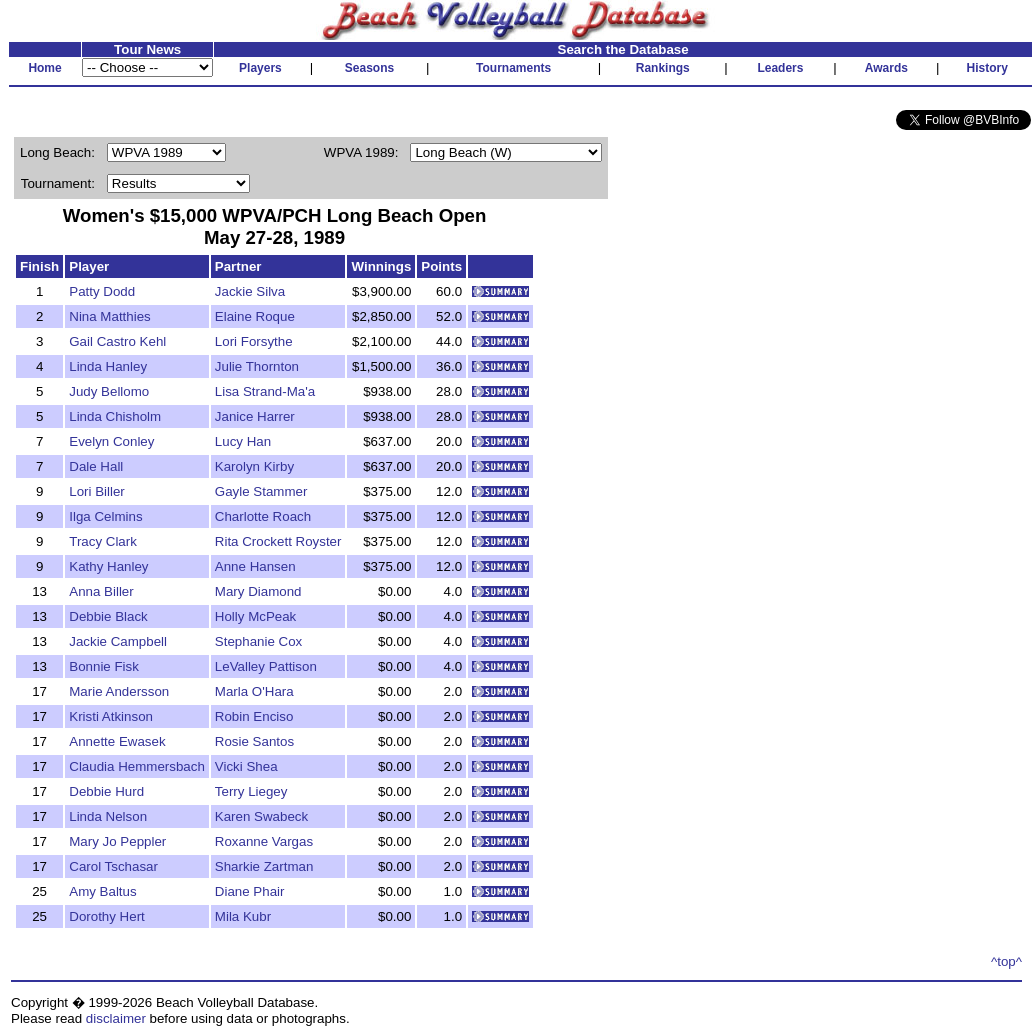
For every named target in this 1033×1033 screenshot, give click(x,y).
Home (44, 68)
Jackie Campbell (118, 641)
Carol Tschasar (113, 866)
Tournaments (513, 68)
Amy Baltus (102, 891)
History (987, 68)
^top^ (1006, 961)
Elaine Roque (255, 316)
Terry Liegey (251, 791)
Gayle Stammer (261, 491)
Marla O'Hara (254, 691)
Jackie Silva (250, 291)
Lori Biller (97, 491)
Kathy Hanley (108, 566)
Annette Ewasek (117, 741)
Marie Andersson (119, 691)
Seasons (369, 68)
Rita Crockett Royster (278, 541)
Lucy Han (243, 441)
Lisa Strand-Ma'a (265, 391)
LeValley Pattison (266, 666)
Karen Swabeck (261, 816)
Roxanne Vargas (264, 841)
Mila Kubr (243, 916)
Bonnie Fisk (104, 666)
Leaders (780, 68)
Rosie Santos (254, 741)
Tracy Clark (103, 541)
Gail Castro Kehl (117, 341)
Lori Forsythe (254, 341)
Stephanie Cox (258, 641)
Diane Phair (250, 891)
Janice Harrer (255, 416)
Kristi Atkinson (111, 716)
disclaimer (116, 1018)
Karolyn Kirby (254, 466)
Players (260, 68)
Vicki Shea (246, 766)
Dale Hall (96, 466)
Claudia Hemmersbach (137, 766)
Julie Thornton (257, 366)
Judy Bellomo (109, 391)
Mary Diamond (258, 591)
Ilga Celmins (105, 516)
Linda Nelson (108, 816)
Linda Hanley (108, 366)
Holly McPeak (255, 616)
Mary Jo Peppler (117, 841)
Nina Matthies (110, 316)
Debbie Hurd (106, 791)
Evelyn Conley (111, 441)
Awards (886, 68)
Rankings (663, 68)
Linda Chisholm (115, 416)
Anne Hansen (255, 566)
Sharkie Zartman (264, 866)
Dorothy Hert (107, 916)
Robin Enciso (254, 716)
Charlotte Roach (263, 516)
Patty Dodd (102, 291)
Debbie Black (108, 616)
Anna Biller (101, 591)
